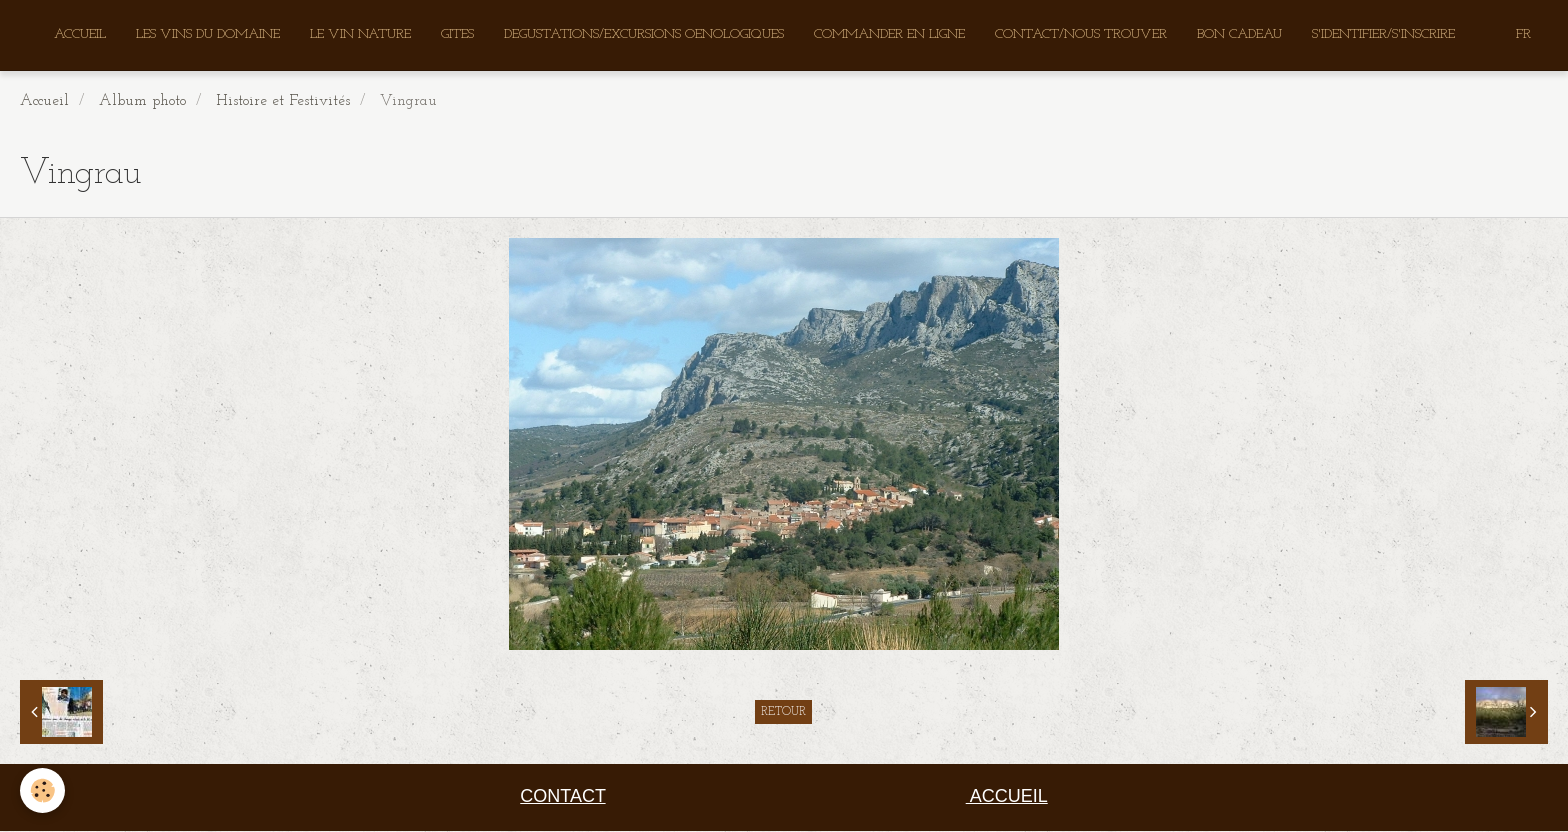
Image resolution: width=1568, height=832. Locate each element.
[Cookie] (42, 790)
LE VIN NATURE (360, 34)
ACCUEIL (80, 34)
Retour (783, 713)
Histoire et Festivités (283, 102)
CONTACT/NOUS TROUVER (1081, 34)
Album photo (142, 102)
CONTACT (562, 797)
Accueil (44, 102)
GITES (457, 34)
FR (1523, 34)
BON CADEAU (1239, 34)
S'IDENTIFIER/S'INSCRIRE (1383, 34)
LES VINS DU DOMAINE (208, 34)
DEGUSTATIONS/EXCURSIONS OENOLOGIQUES (644, 34)
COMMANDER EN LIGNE (889, 34)
